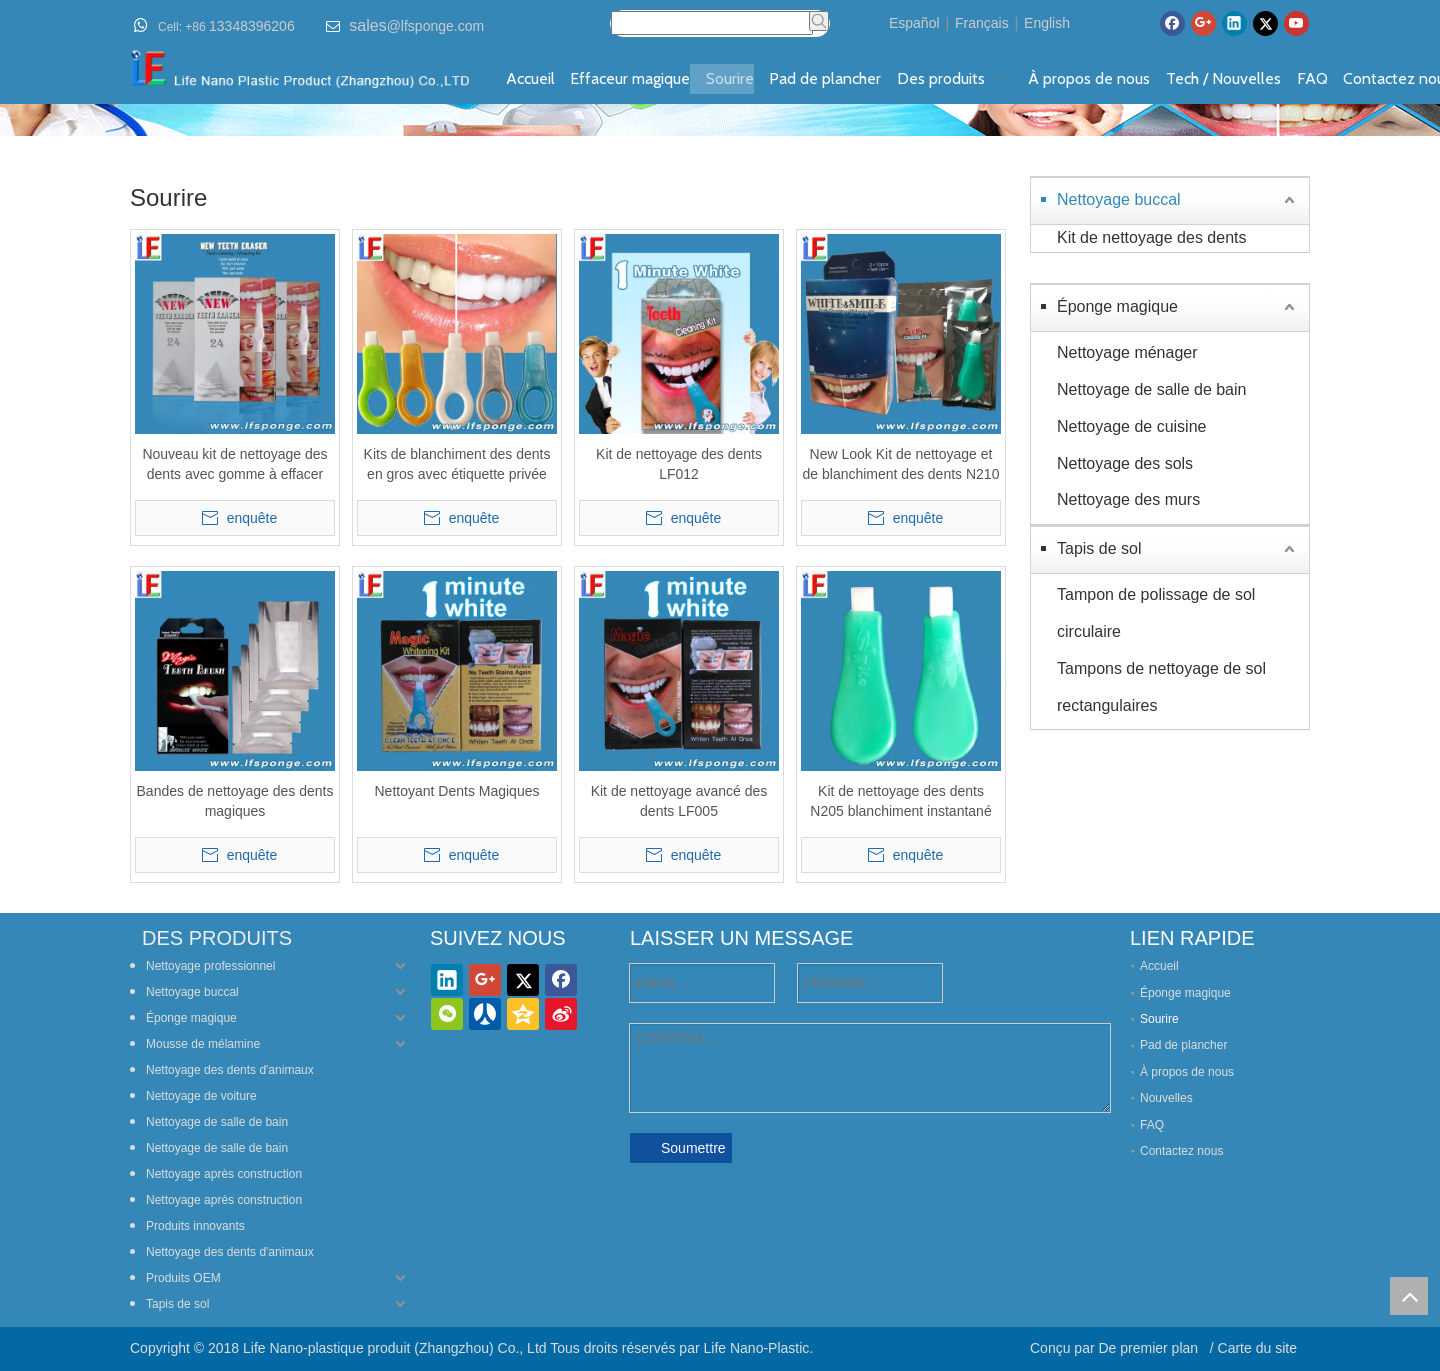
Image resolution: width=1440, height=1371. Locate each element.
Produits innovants (195, 1226)
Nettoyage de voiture (201, 1096)
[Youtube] (1296, 23)
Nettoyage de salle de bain (1151, 389)
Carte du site (1257, 1348)
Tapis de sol (1099, 548)
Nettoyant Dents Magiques (457, 791)
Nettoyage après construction (224, 1174)
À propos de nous (1187, 1072)
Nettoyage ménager (1127, 352)
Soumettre (693, 1148)
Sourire (1159, 1019)
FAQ (1152, 1125)
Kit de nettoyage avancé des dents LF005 (679, 801)
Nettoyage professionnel (210, 966)
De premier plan (1150, 1348)
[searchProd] (712, 23)
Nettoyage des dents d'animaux (230, 1070)
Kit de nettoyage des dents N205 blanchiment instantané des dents (900, 802)
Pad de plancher (1183, 1045)
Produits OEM (183, 1278)
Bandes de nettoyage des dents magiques (235, 801)
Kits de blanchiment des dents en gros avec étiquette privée (457, 464)
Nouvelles (1166, 1098)
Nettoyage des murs (1128, 499)
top (1409, 1296)
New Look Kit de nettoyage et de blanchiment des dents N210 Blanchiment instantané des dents (901, 465)
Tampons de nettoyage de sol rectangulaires (1161, 687)
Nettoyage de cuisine (1131, 426)
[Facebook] (1172, 23)
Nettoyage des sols (1125, 463)
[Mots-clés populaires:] (819, 21)
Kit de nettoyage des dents (1151, 237)
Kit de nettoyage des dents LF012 (679, 464)
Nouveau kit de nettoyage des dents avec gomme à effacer (234, 464)
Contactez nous (1181, 1151)
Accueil (1159, 966)
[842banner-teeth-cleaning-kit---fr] (720, 120)
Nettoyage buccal (1119, 199)
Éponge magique (1117, 306)
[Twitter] (1265, 23)
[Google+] (1203, 23)
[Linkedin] (1234, 23)
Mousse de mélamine (203, 1044)
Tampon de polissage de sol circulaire (1156, 613)
